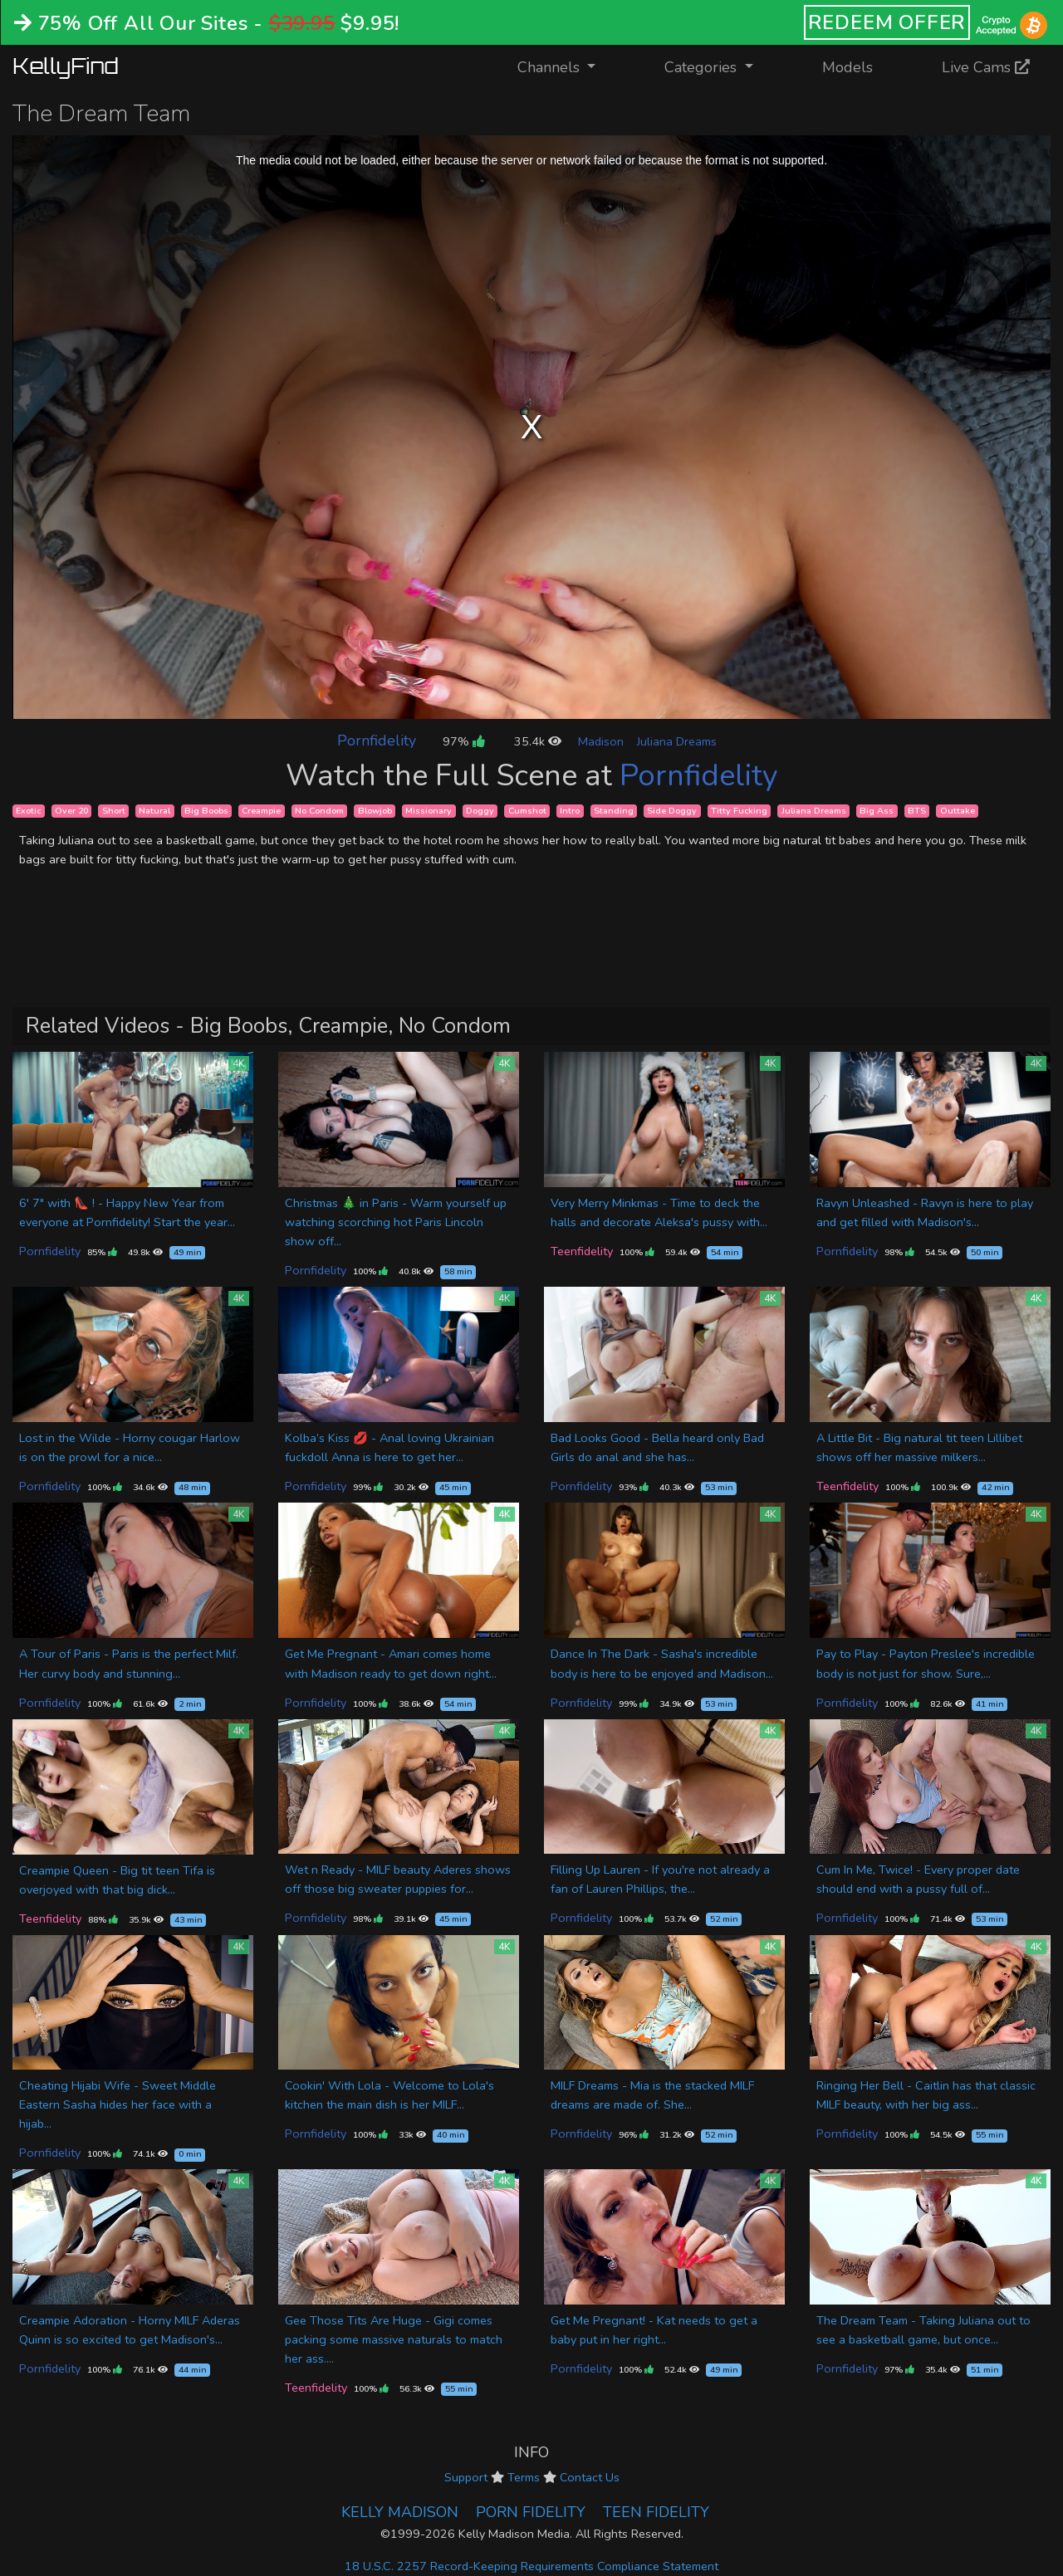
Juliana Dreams (677, 741)
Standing (614, 810)
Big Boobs (206, 810)
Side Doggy (672, 810)
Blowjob (375, 810)
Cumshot (527, 810)
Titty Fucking (739, 810)
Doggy (480, 810)
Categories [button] (702, 67)
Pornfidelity (376, 740)
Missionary (428, 810)
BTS (917, 810)
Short (113, 810)
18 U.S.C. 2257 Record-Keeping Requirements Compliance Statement (531, 2566)
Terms (523, 2477)
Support (465, 2477)
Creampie (261, 810)
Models (847, 67)
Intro (570, 810)
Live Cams (986, 67)
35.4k (537, 741)
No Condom (319, 810)
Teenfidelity (582, 1251)
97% (463, 741)
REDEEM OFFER (887, 22)
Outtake (957, 810)
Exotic (28, 810)
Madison (601, 741)
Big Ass (877, 810)
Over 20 (71, 810)
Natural (154, 810)
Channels (566, 66)
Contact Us (590, 2477)
